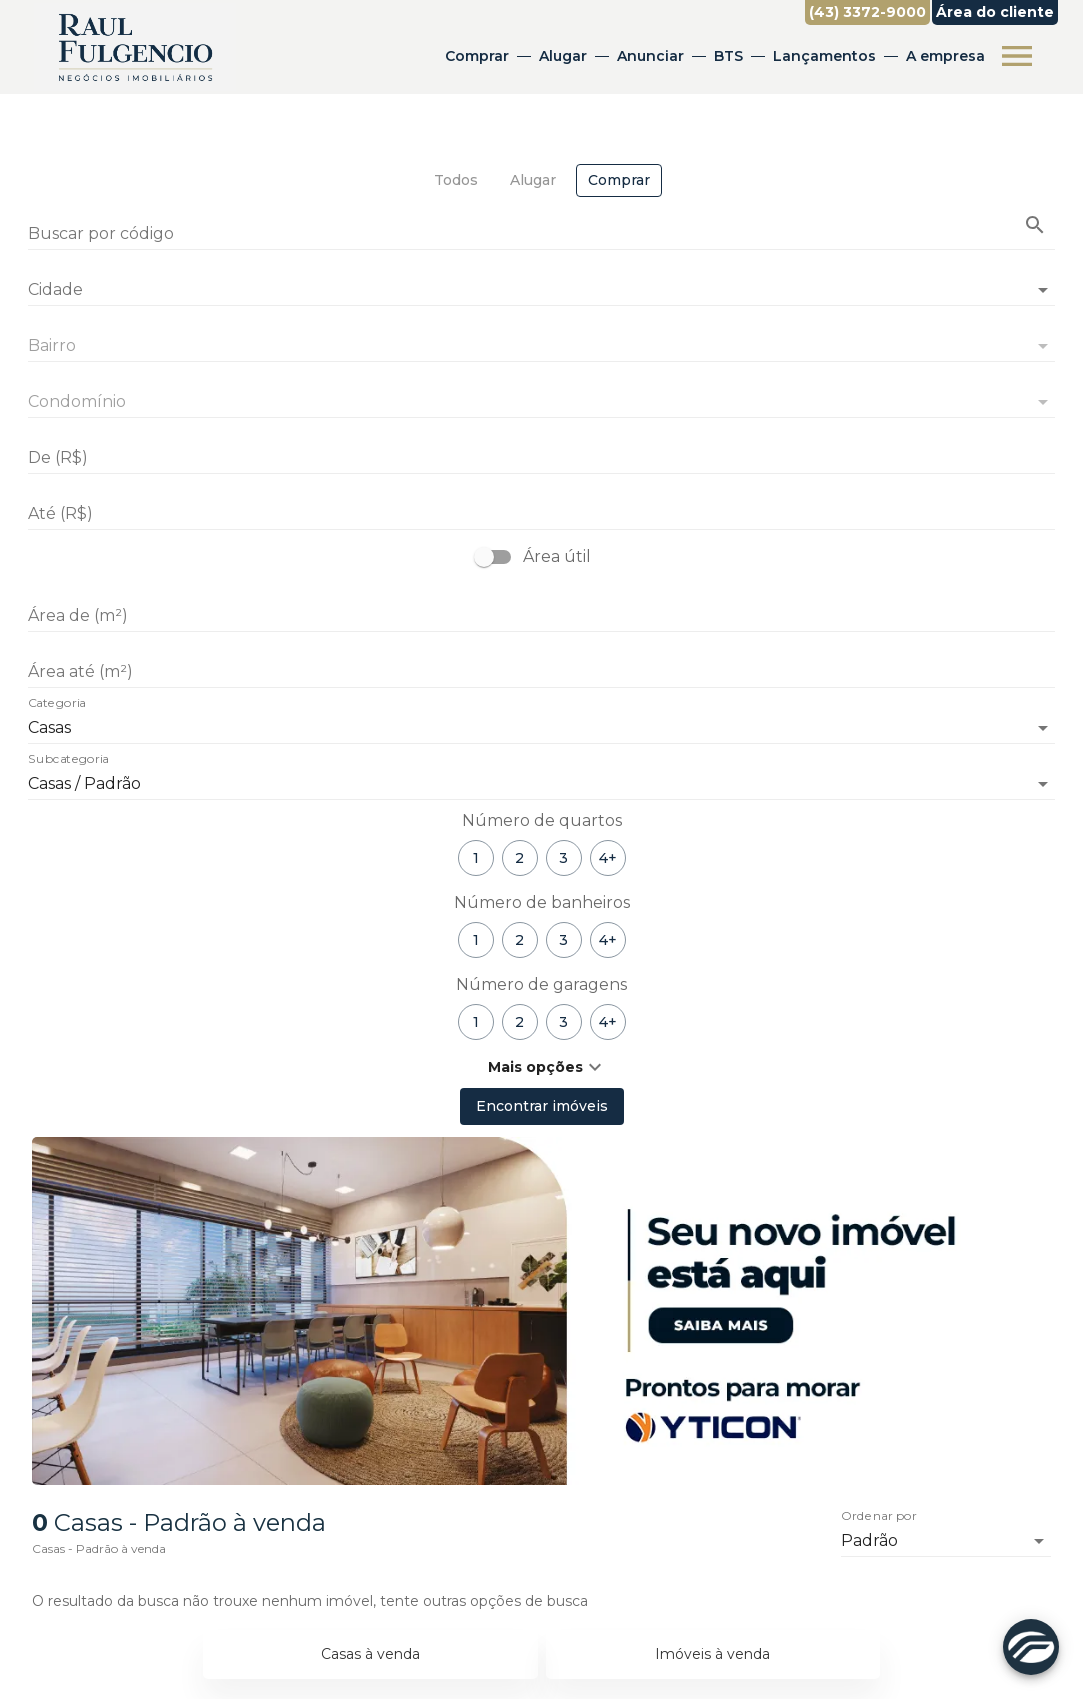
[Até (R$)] (541, 514)
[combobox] (541, 282)
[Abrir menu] (1017, 56)
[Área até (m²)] (541, 672)
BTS (728, 56)
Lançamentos (824, 56)
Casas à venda (370, 1654)
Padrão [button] (869, 1540)
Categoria (57, 704)
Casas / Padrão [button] (84, 783)
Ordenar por (879, 1517)
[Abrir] (1043, 290)
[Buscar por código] (541, 235)
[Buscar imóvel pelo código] (1035, 225)
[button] (541, 1067)
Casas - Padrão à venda (99, 1548)
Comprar (477, 56)
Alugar (563, 56)
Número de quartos (542, 820)
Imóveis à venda (712, 1654)
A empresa (945, 56)
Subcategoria (68, 760)
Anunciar (650, 56)
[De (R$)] (541, 458)
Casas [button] (49, 727)
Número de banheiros (542, 902)
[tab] (456, 180)
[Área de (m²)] (541, 616)
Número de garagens (541, 984)
